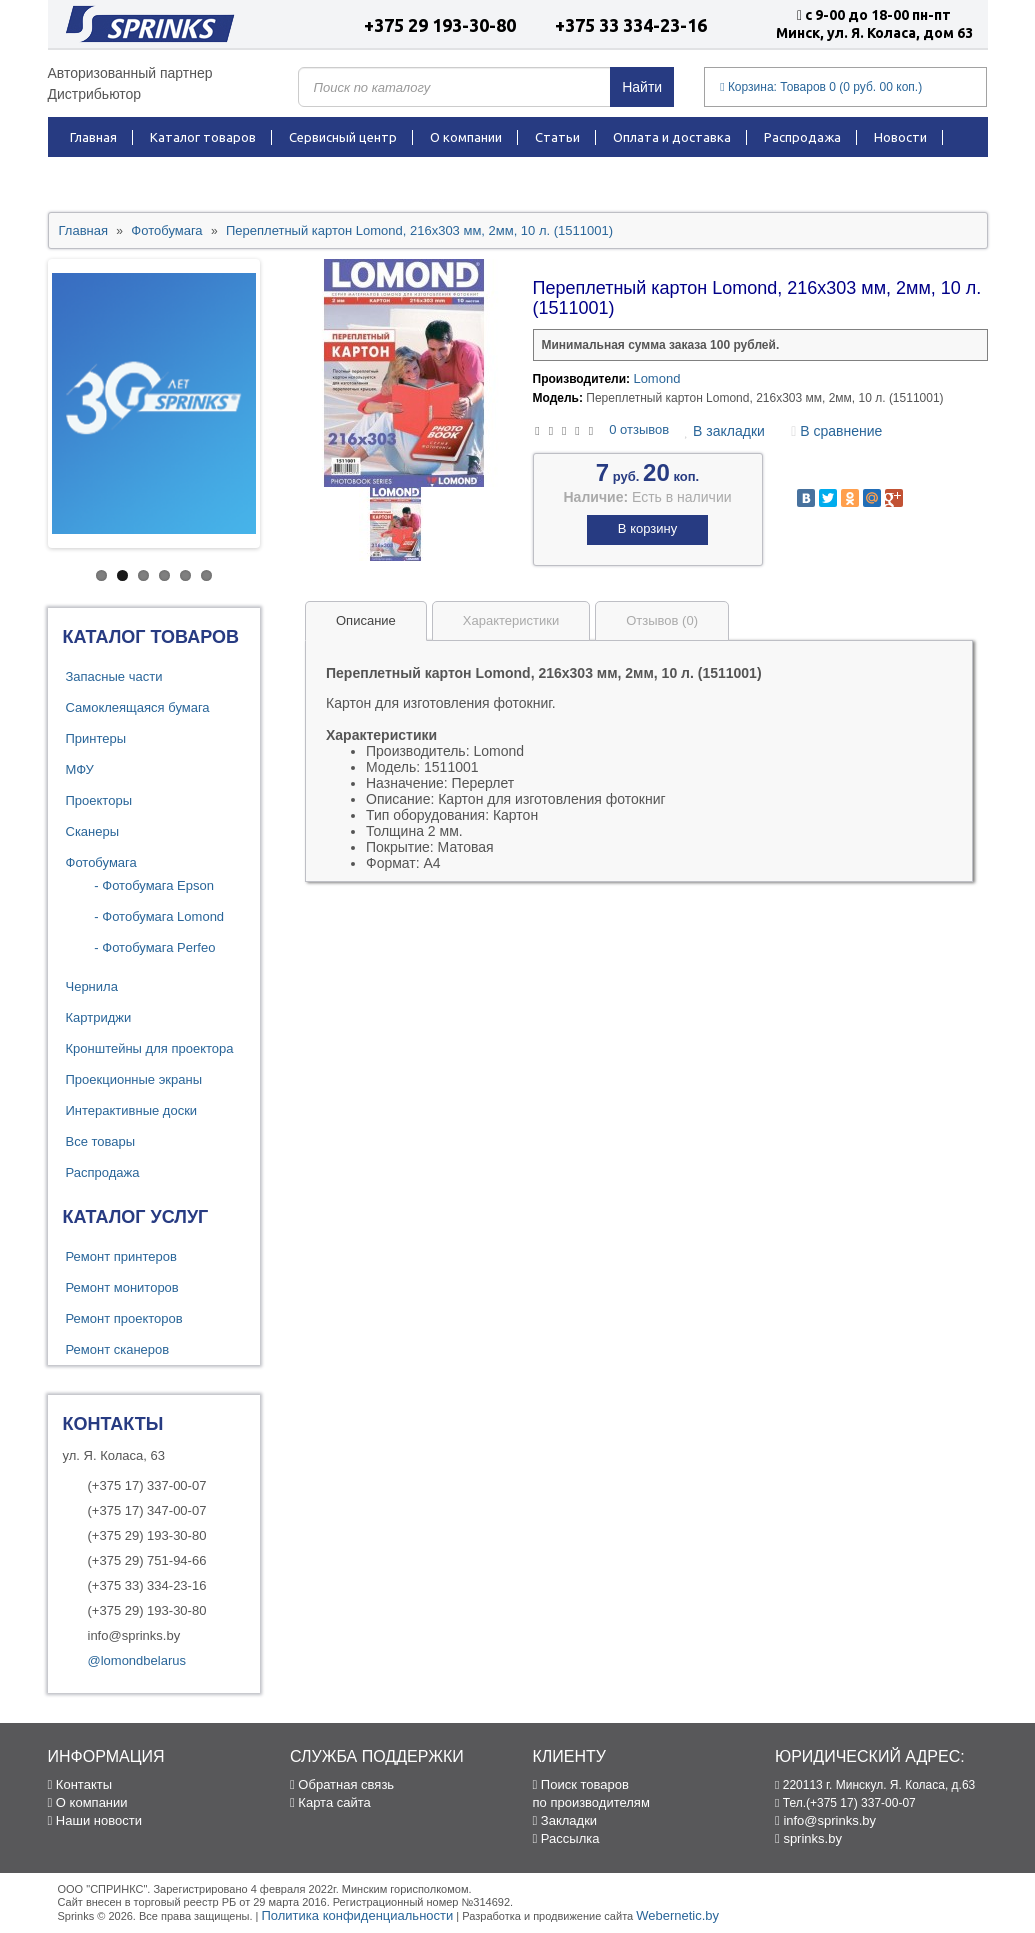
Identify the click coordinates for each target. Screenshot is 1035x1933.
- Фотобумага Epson (149, 885)
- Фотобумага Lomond (154, 916)
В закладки (725, 431)
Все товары (101, 1141)
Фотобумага (101, 862)
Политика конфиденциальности (357, 1915)
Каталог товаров (203, 137)
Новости (900, 137)
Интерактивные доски (132, 1110)
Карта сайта (330, 1802)
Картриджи (99, 1017)
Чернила (92, 986)
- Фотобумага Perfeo (150, 947)
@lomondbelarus (137, 1660)
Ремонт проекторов (124, 1318)
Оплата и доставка (672, 137)
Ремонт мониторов (122, 1287)
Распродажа (802, 137)
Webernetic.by (677, 1915)
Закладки (565, 1820)
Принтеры (96, 738)
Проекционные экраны (134, 1079)
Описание (366, 620)
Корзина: (821, 87)
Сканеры (93, 831)
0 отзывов (639, 429)
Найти (642, 87)
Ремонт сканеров (118, 1349)
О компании (466, 137)
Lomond (656, 378)
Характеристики (511, 620)
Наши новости (95, 1820)
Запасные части (114, 676)
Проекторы (99, 800)
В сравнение (836, 431)
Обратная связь (342, 1784)
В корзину (647, 528)
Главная (93, 137)
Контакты (101, 177)
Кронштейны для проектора (150, 1048)
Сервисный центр (343, 137)
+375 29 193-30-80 (440, 25)
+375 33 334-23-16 (631, 25)
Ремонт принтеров (121, 1256)
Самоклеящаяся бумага (138, 707)
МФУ (80, 769)
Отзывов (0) (662, 620)
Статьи (557, 137)
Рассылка (566, 1838)
